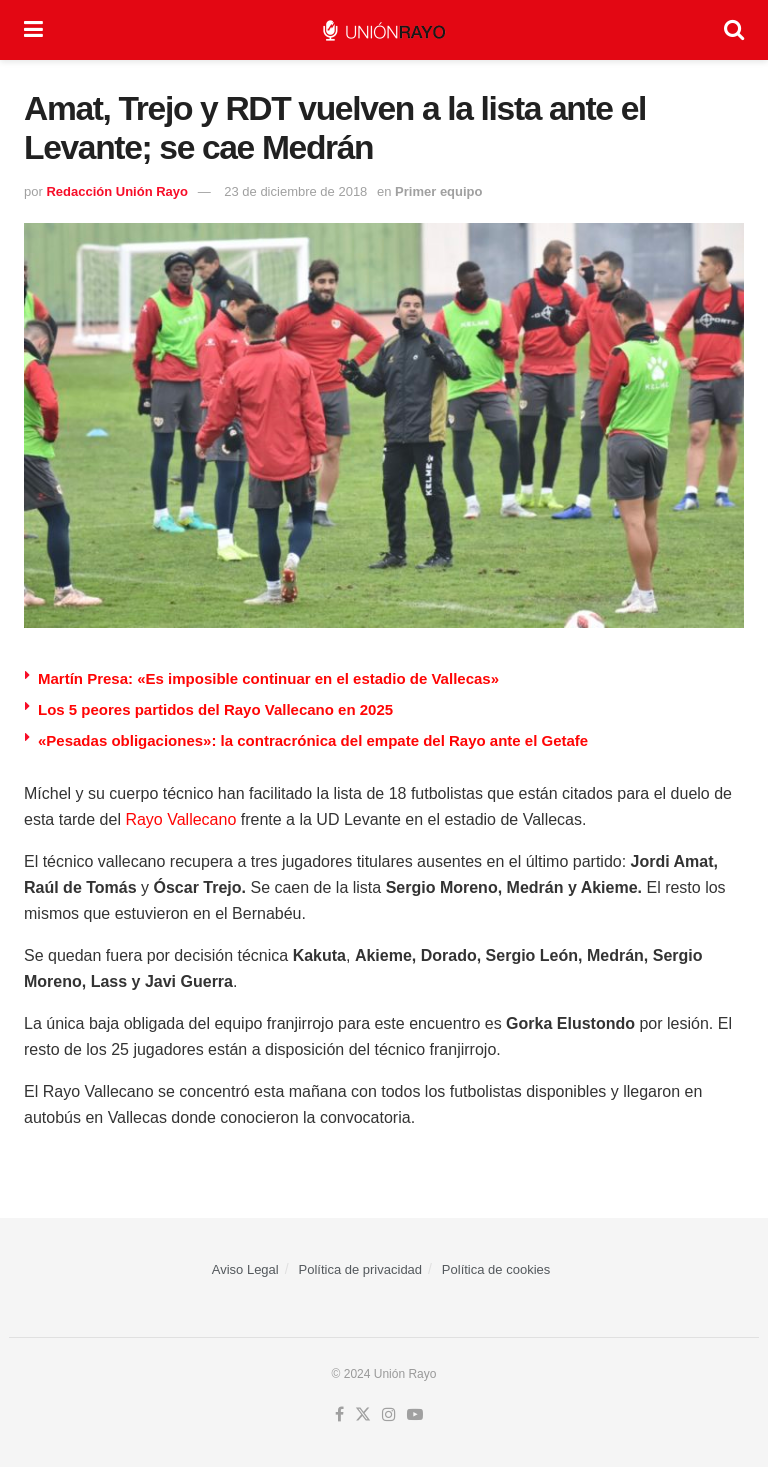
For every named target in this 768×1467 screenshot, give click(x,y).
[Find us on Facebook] (339, 1415)
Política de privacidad (361, 1269)
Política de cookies (496, 1269)
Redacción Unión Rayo (117, 191)
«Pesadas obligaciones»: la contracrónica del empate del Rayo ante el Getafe (313, 740)
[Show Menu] (33, 30)
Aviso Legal (245, 1269)
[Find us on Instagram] (389, 1415)
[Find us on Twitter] (363, 1415)
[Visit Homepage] (383, 30)
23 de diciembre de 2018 (295, 191)
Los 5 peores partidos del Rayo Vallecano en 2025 (215, 709)
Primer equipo (438, 191)
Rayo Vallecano (180, 819)
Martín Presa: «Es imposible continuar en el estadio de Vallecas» (268, 678)
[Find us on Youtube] (415, 1415)
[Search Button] (734, 30)
